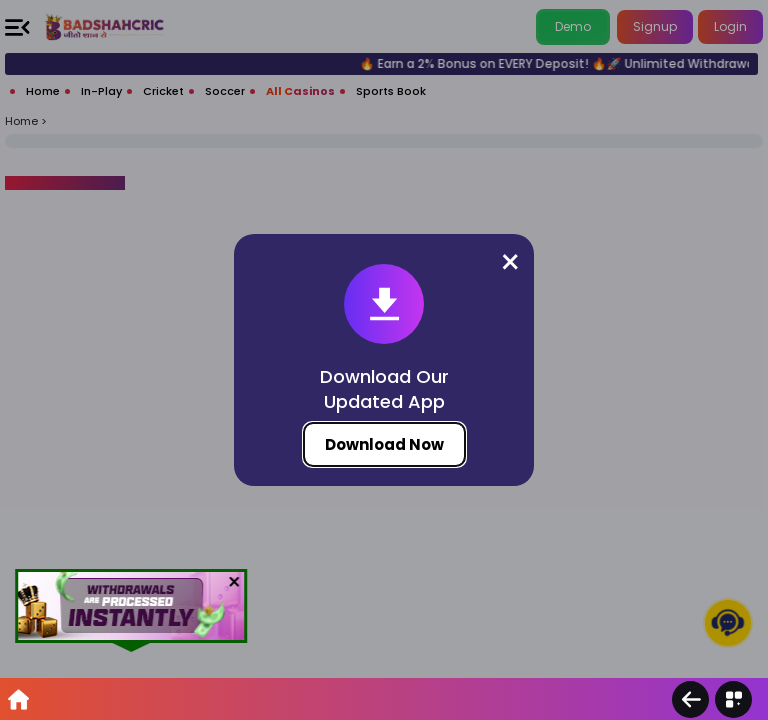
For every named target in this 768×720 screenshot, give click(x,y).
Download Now (384, 444)
